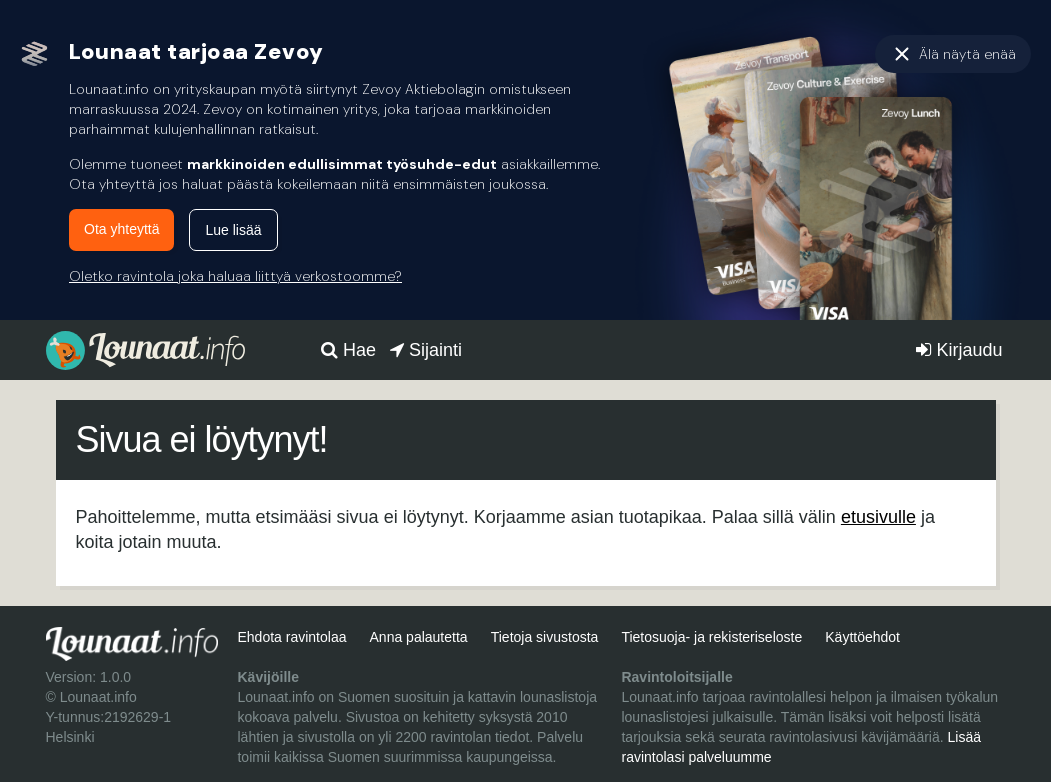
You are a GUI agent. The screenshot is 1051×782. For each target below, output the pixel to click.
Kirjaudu (959, 350)
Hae (348, 350)
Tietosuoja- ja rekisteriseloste (711, 637)
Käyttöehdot (862, 637)
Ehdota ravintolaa (291, 637)
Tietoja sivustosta (545, 637)
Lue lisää (233, 230)
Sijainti (426, 350)
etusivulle (878, 517)
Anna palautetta (419, 637)
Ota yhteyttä (121, 229)
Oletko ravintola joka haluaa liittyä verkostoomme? (235, 276)
